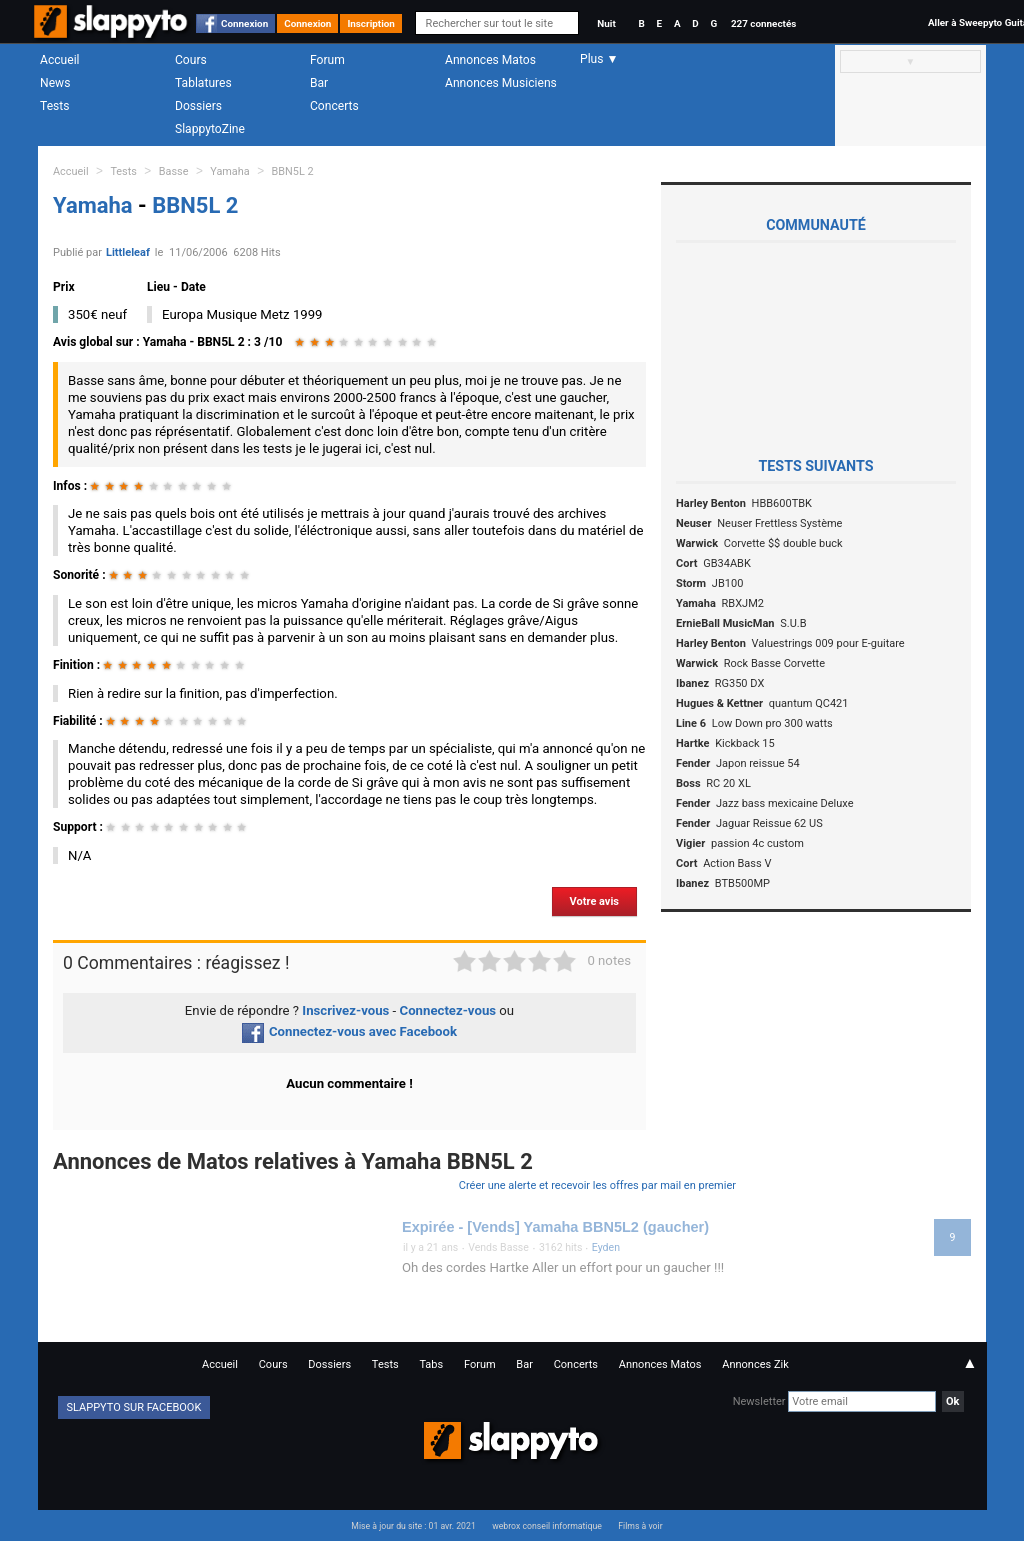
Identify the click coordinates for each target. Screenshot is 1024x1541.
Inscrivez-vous (345, 1010)
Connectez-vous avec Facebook (349, 1031)
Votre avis (594, 901)
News (55, 83)
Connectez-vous (448, 1010)
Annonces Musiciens (501, 83)
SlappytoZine (210, 129)
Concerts (334, 106)
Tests (54, 106)
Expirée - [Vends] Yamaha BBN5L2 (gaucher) (555, 1227)
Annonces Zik (755, 1364)
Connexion (244, 23)
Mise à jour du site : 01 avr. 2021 (413, 1526)
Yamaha (229, 171)
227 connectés (763, 23)
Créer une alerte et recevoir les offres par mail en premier (597, 1185)
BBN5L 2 (293, 171)
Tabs (431, 1364)
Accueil (60, 60)
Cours (191, 60)
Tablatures (203, 83)
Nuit (606, 23)
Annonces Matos (490, 60)
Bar (319, 83)
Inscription (371, 23)
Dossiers (198, 106)
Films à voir (640, 1526)
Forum (327, 60)
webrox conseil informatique (547, 1526)
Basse (174, 171)
